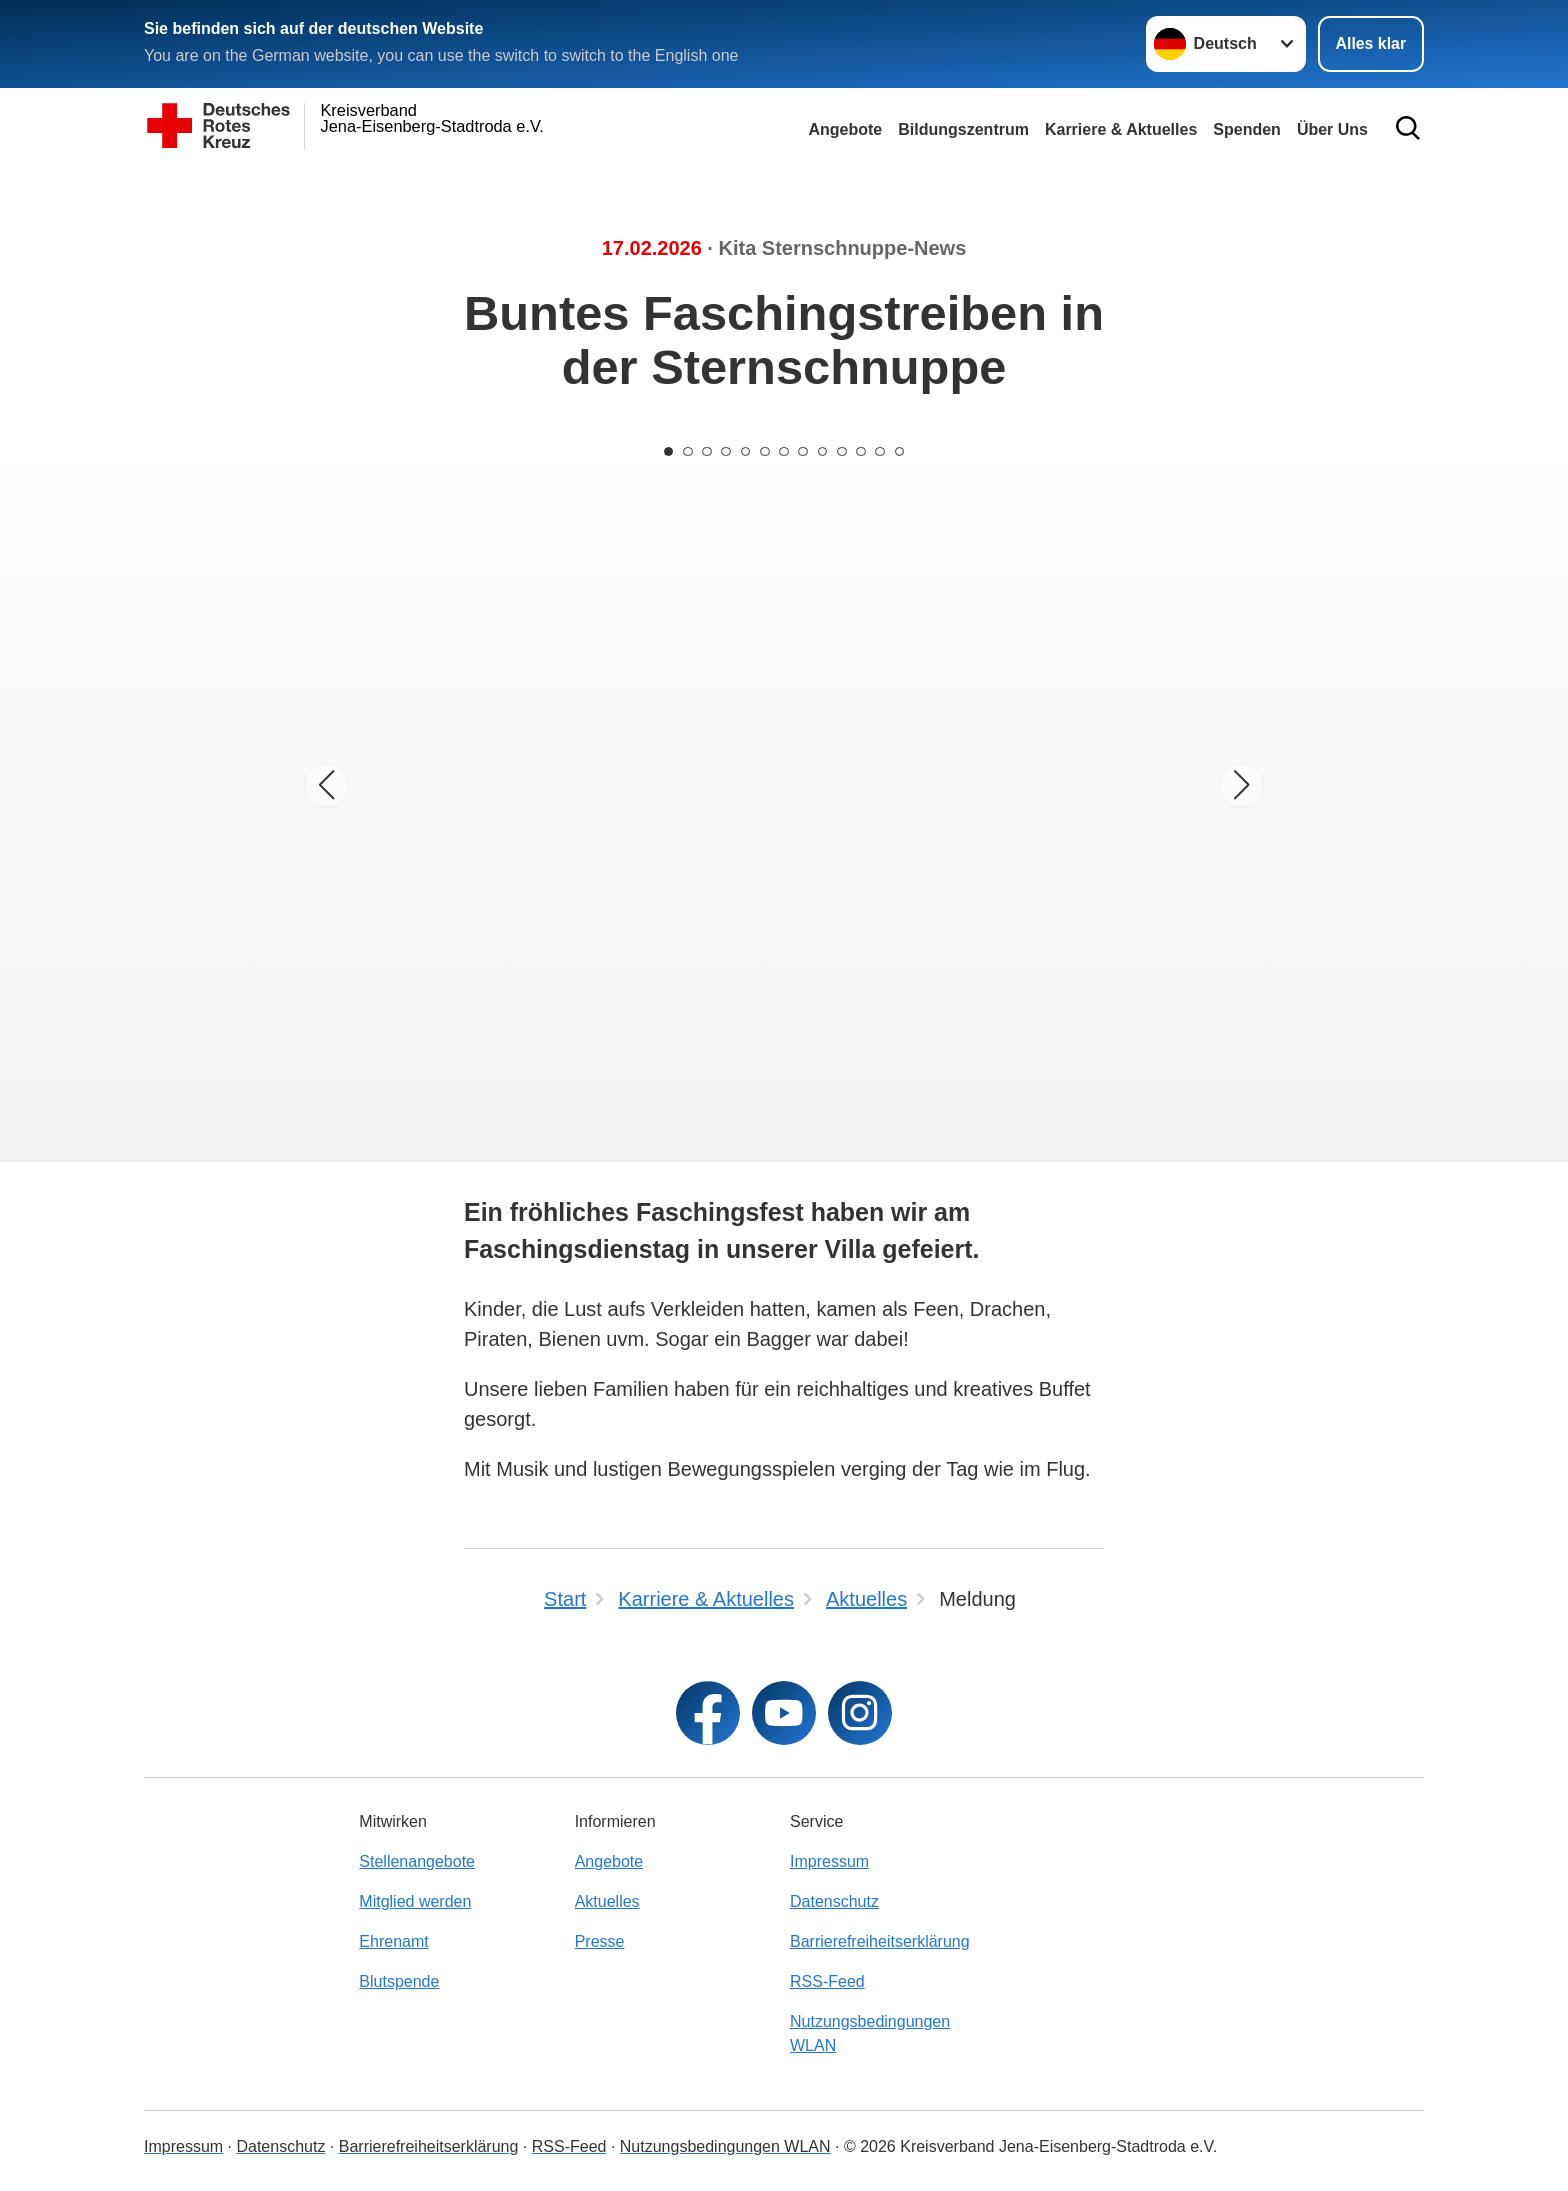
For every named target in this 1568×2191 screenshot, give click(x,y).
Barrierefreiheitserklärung (880, 1941)
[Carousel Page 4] (724, 451)
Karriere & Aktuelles (1121, 129)
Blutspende (399, 1981)
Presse (600, 1941)
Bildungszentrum (963, 129)
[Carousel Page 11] (864, 451)
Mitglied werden (415, 1901)
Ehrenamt (393, 1941)
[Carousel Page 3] (704, 451)
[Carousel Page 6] (764, 451)
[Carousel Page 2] (684, 451)
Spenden (1247, 129)
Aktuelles (607, 1901)
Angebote (845, 129)
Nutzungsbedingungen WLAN (870, 2033)
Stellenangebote (417, 1861)
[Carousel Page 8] (804, 451)
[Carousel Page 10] (844, 451)
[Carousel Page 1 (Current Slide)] (664, 451)
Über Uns (1332, 129)
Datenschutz (834, 1901)
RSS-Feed (827, 1981)
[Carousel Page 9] (824, 451)
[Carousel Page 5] (744, 451)
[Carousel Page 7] (784, 451)
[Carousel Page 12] (884, 451)
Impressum (829, 1861)
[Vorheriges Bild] (326, 785)
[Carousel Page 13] (904, 451)
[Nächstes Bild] (1241, 785)
